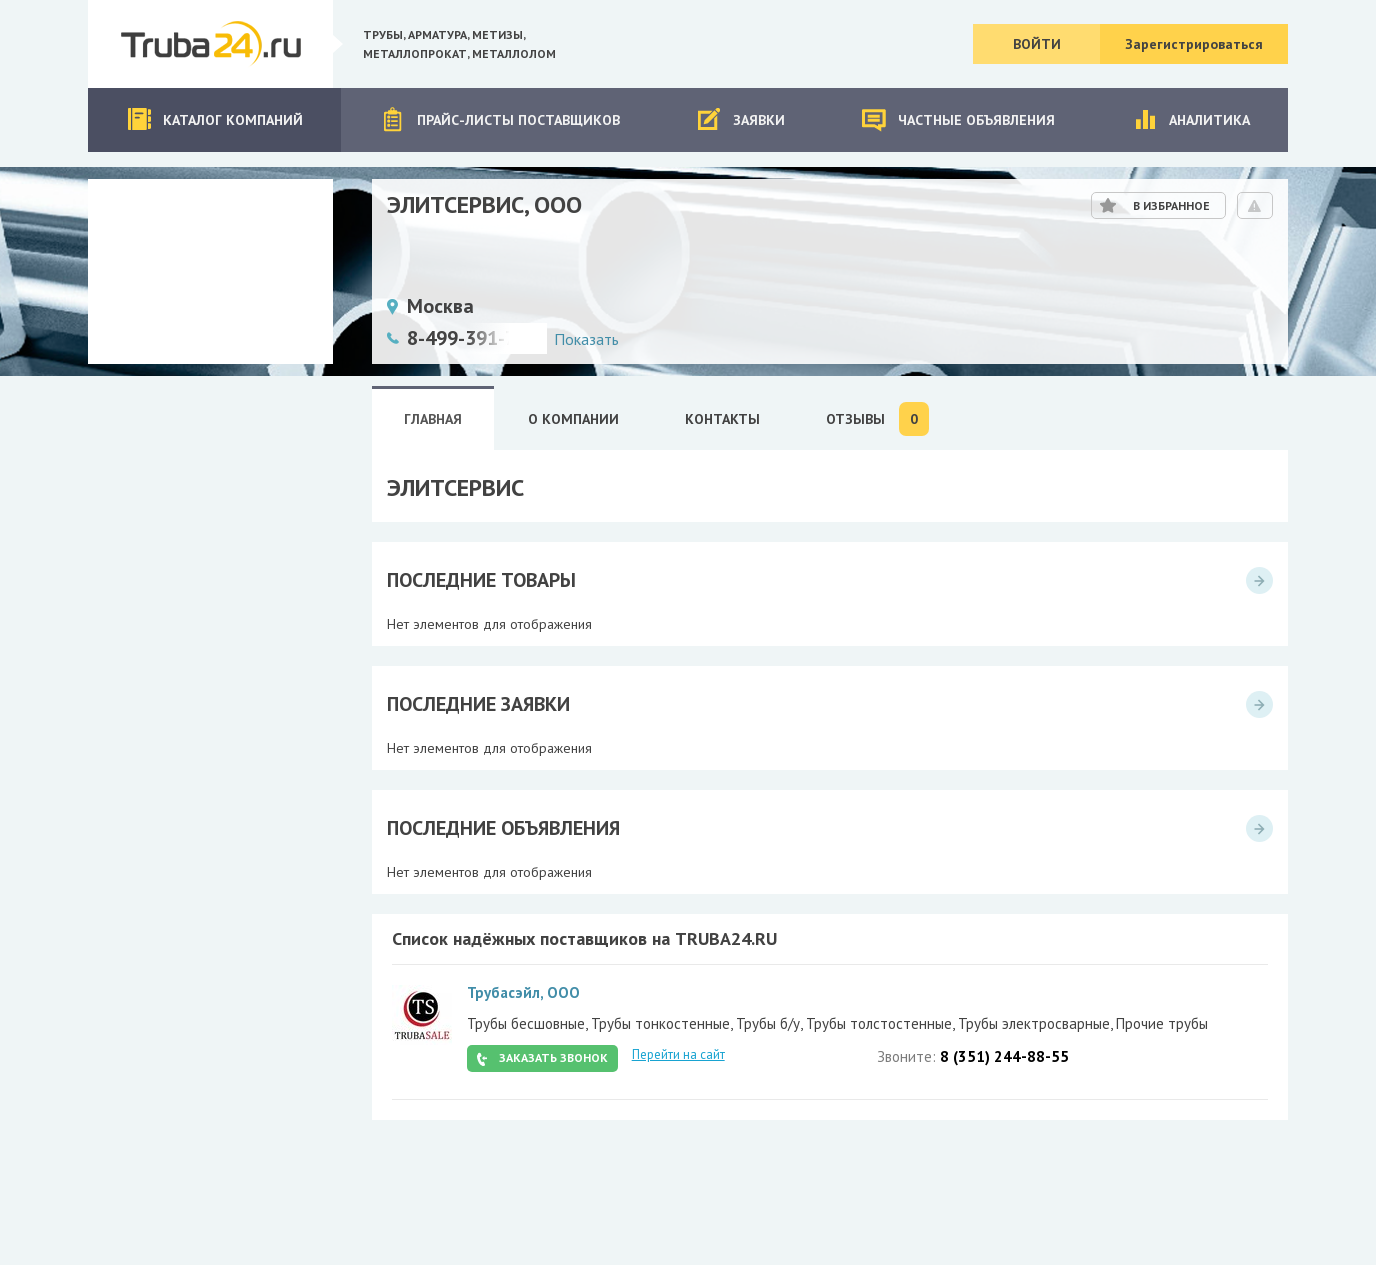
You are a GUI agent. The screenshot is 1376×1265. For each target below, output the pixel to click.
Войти (1037, 44)
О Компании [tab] (573, 419)
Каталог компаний (214, 119)
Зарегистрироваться (1194, 44)
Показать (586, 339)
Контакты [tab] (722, 419)
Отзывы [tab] (877, 419)
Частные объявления (958, 119)
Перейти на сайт (678, 1054)
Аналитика (1191, 119)
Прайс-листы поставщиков (500, 119)
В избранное (1171, 205)
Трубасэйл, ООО (523, 992)
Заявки (740, 119)
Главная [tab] (433, 419)
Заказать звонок (553, 1057)
